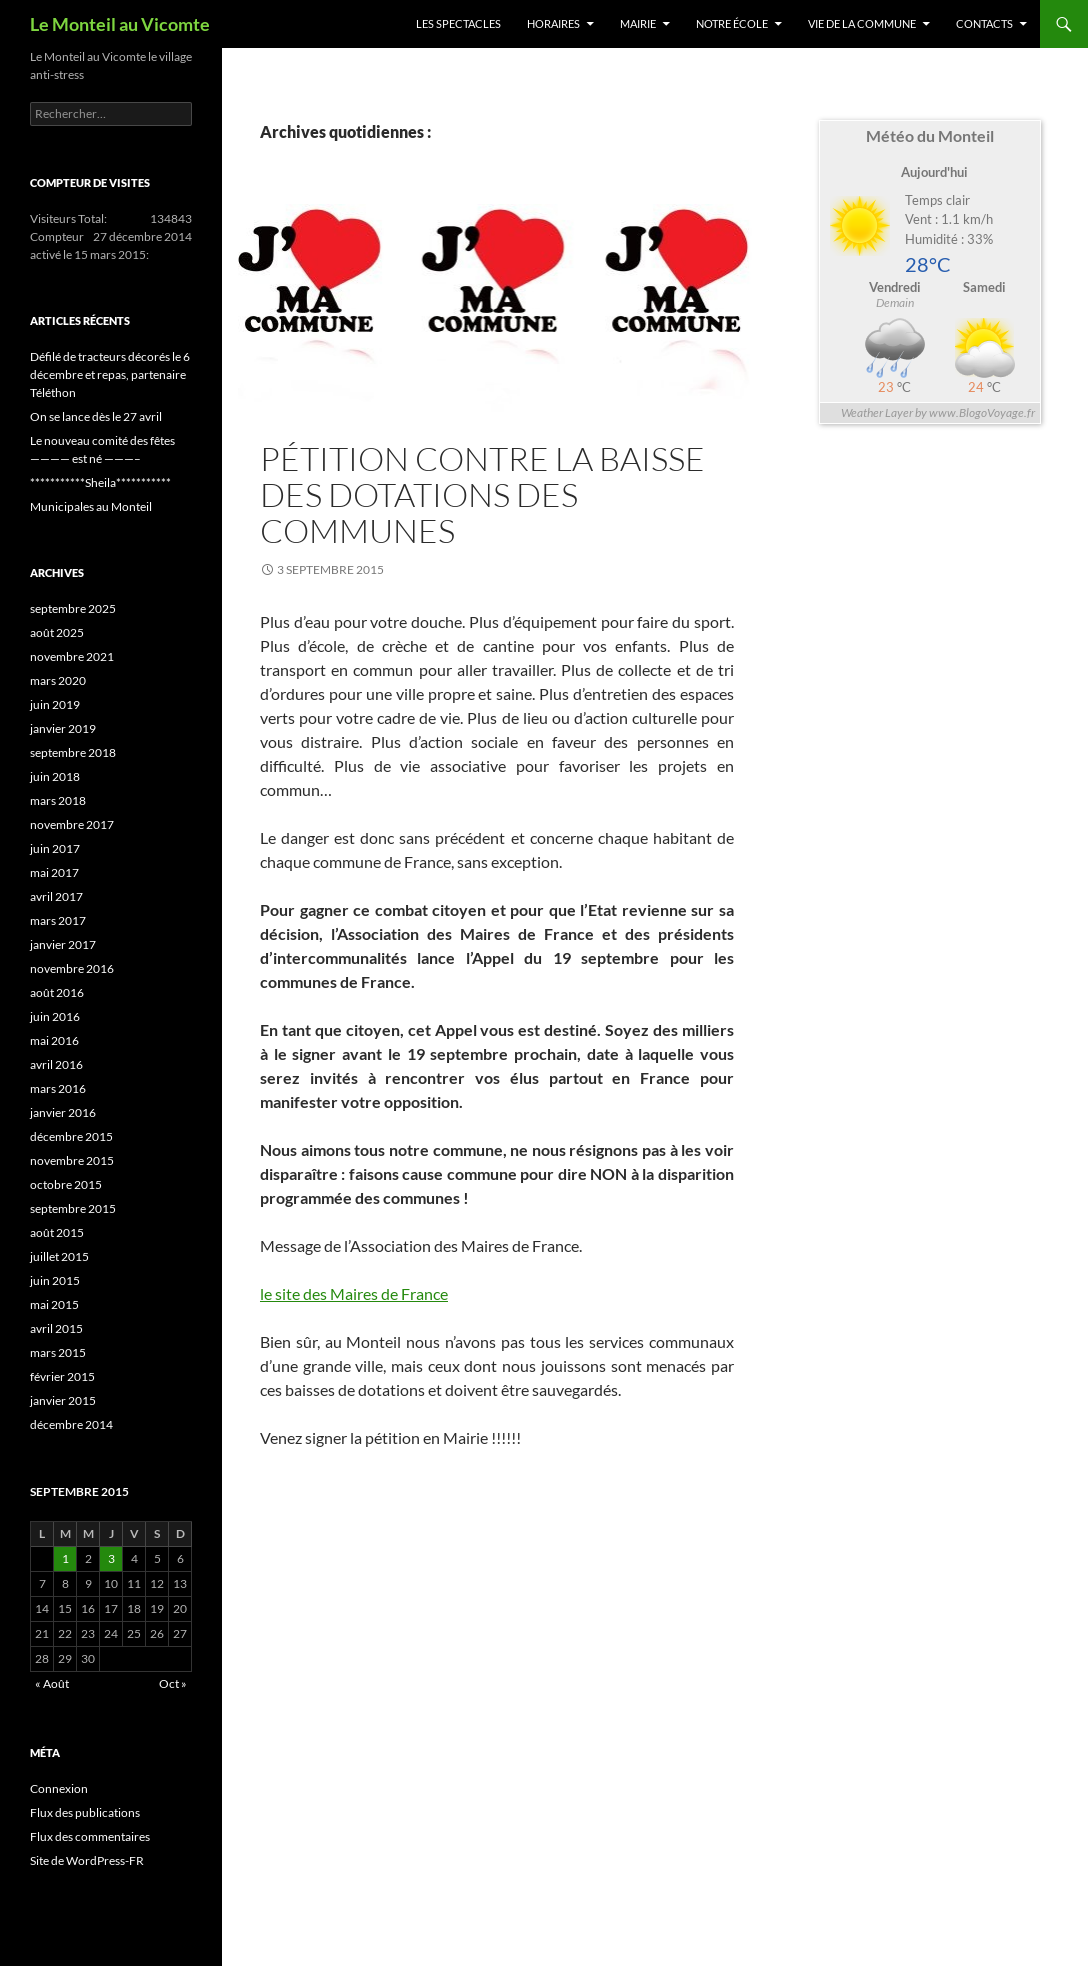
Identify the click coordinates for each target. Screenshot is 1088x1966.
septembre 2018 (73, 752)
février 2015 (62, 1376)
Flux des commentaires (90, 1836)
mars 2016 (58, 1088)
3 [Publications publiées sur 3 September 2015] (111, 1558)
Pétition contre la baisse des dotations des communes (482, 494)
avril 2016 (56, 1064)
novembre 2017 (72, 824)
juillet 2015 (59, 1256)
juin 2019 (55, 704)
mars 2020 (58, 680)
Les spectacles (458, 23)
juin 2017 (55, 848)
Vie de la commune (862, 23)
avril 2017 (56, 896)
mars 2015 (58, 1352)
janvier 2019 (63, 728)
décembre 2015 (71, 1136)
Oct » (173, 1683)
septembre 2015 (73, 1208)
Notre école (732, 23)
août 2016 (57, 992)
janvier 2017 (63, 944)
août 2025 (57, 632)
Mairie (638, 23)
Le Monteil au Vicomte (120, 24)
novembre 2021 (72, 656)
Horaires (553, 23)
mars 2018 (58, 800)
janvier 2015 (63, 1400)
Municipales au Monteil (91, 506)
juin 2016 (55, 1016)
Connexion (59, 1788)
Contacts (984, 23)
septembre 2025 (73, 608)
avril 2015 (56, 1328)
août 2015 (57, 1232)
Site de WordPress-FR (87, 1860)
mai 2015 (54, 1304)
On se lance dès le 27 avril (96, 416)
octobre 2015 (66, 1184)
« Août (52, 1683)
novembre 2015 (72, 1160)
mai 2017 (54, 872)
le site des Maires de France (354, 1293)
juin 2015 (55, 1280)
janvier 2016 (63, 1112)
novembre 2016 (72, 968)
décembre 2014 (71, 1424)
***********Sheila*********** (100, 482)
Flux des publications (85, 1812)
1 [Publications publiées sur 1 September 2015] (65, 1558)
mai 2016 (54, 1040)
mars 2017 (58, 920)
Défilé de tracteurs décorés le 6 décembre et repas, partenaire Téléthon (110, 374)
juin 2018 (55, 776)
